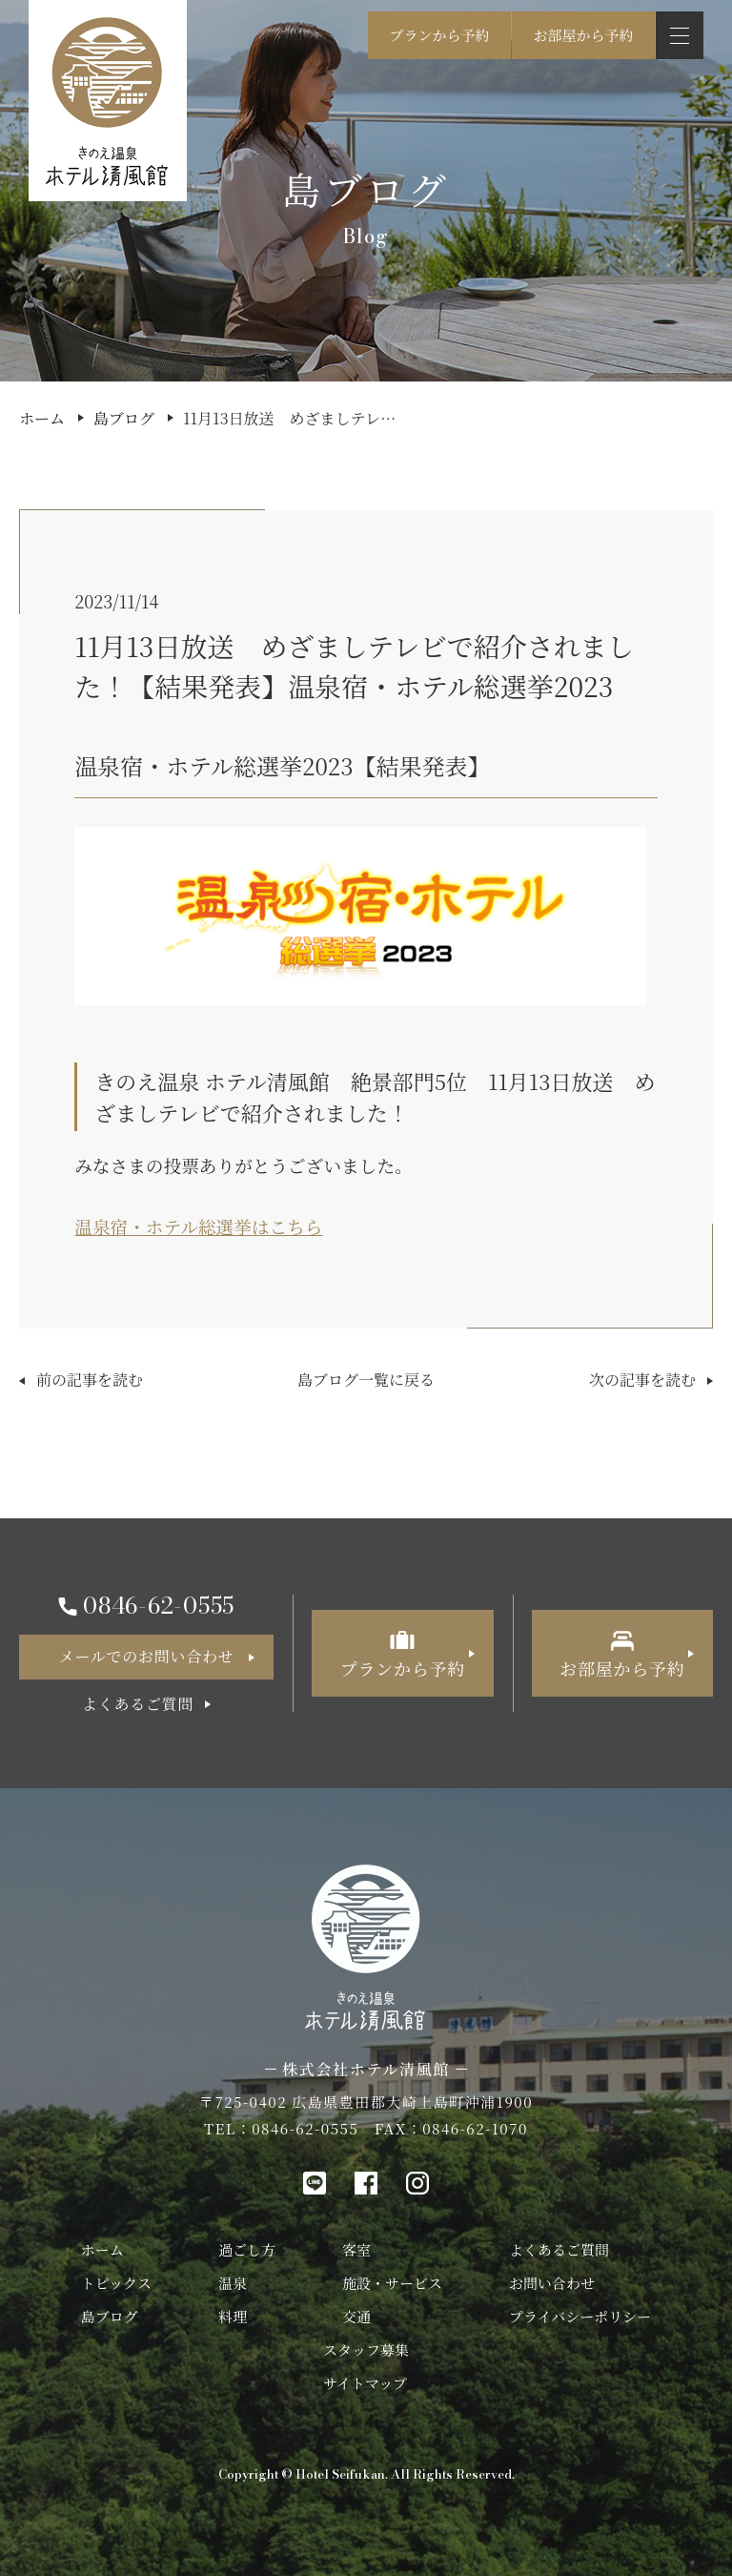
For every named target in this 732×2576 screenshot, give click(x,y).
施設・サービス (392, 2283)
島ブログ (123, 418)
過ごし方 (246, 2249)
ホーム (42, 418)
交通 (356, 2316)
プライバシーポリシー (580, 2316)
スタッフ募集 (366, 2349)
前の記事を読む (89, 1380)
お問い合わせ (552, 2283)
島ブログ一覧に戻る (366, 1380)
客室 (356, 2249)
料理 (232, 2316)
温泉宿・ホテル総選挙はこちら (198, 1226)
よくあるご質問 (559, 2249)
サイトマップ (365, 2383)
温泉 (232, 2283)
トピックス (116, 2283)
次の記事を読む (642, 1380)
